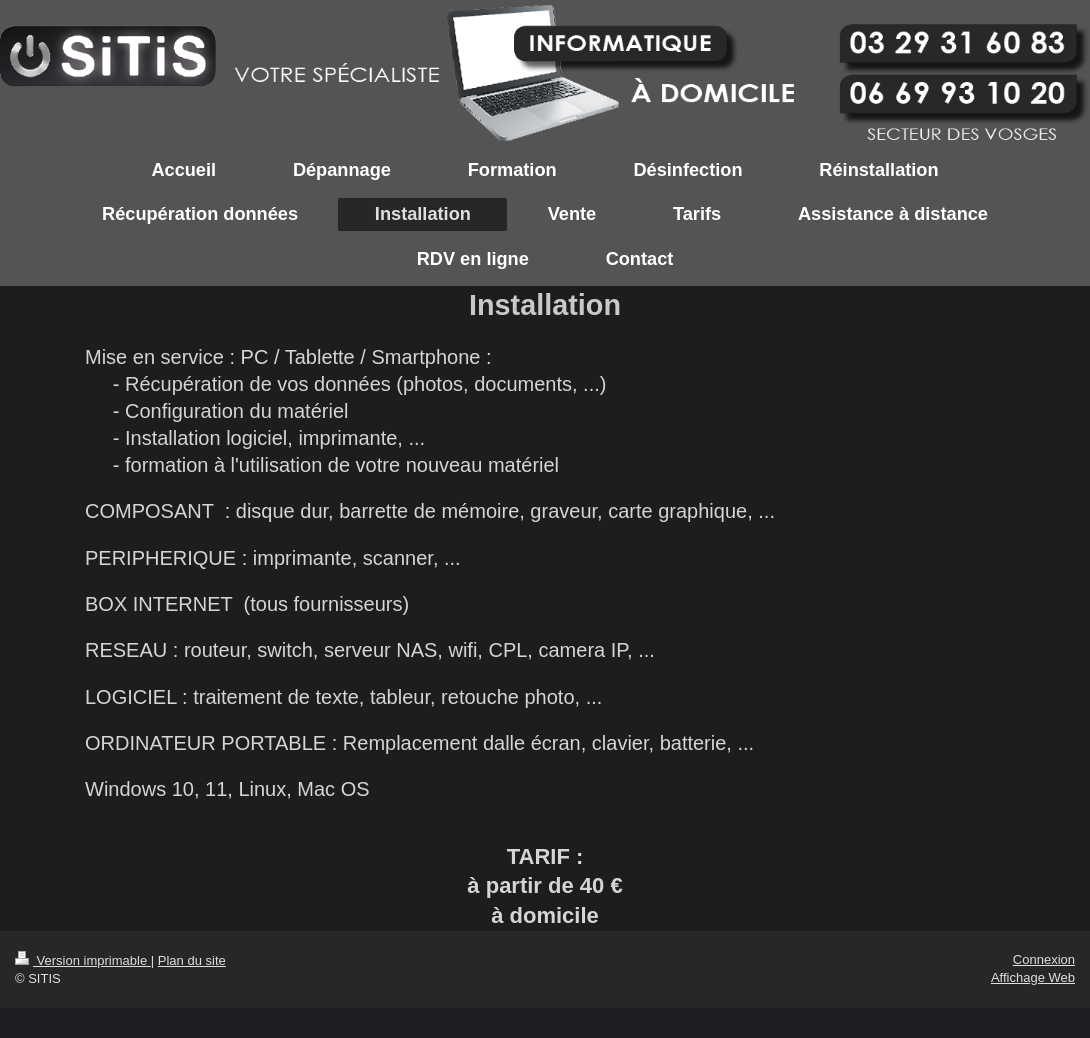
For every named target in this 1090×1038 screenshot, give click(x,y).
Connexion (1044, 959)
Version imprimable (83, 960)
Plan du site (192, 960)
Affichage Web (1033, 977)
